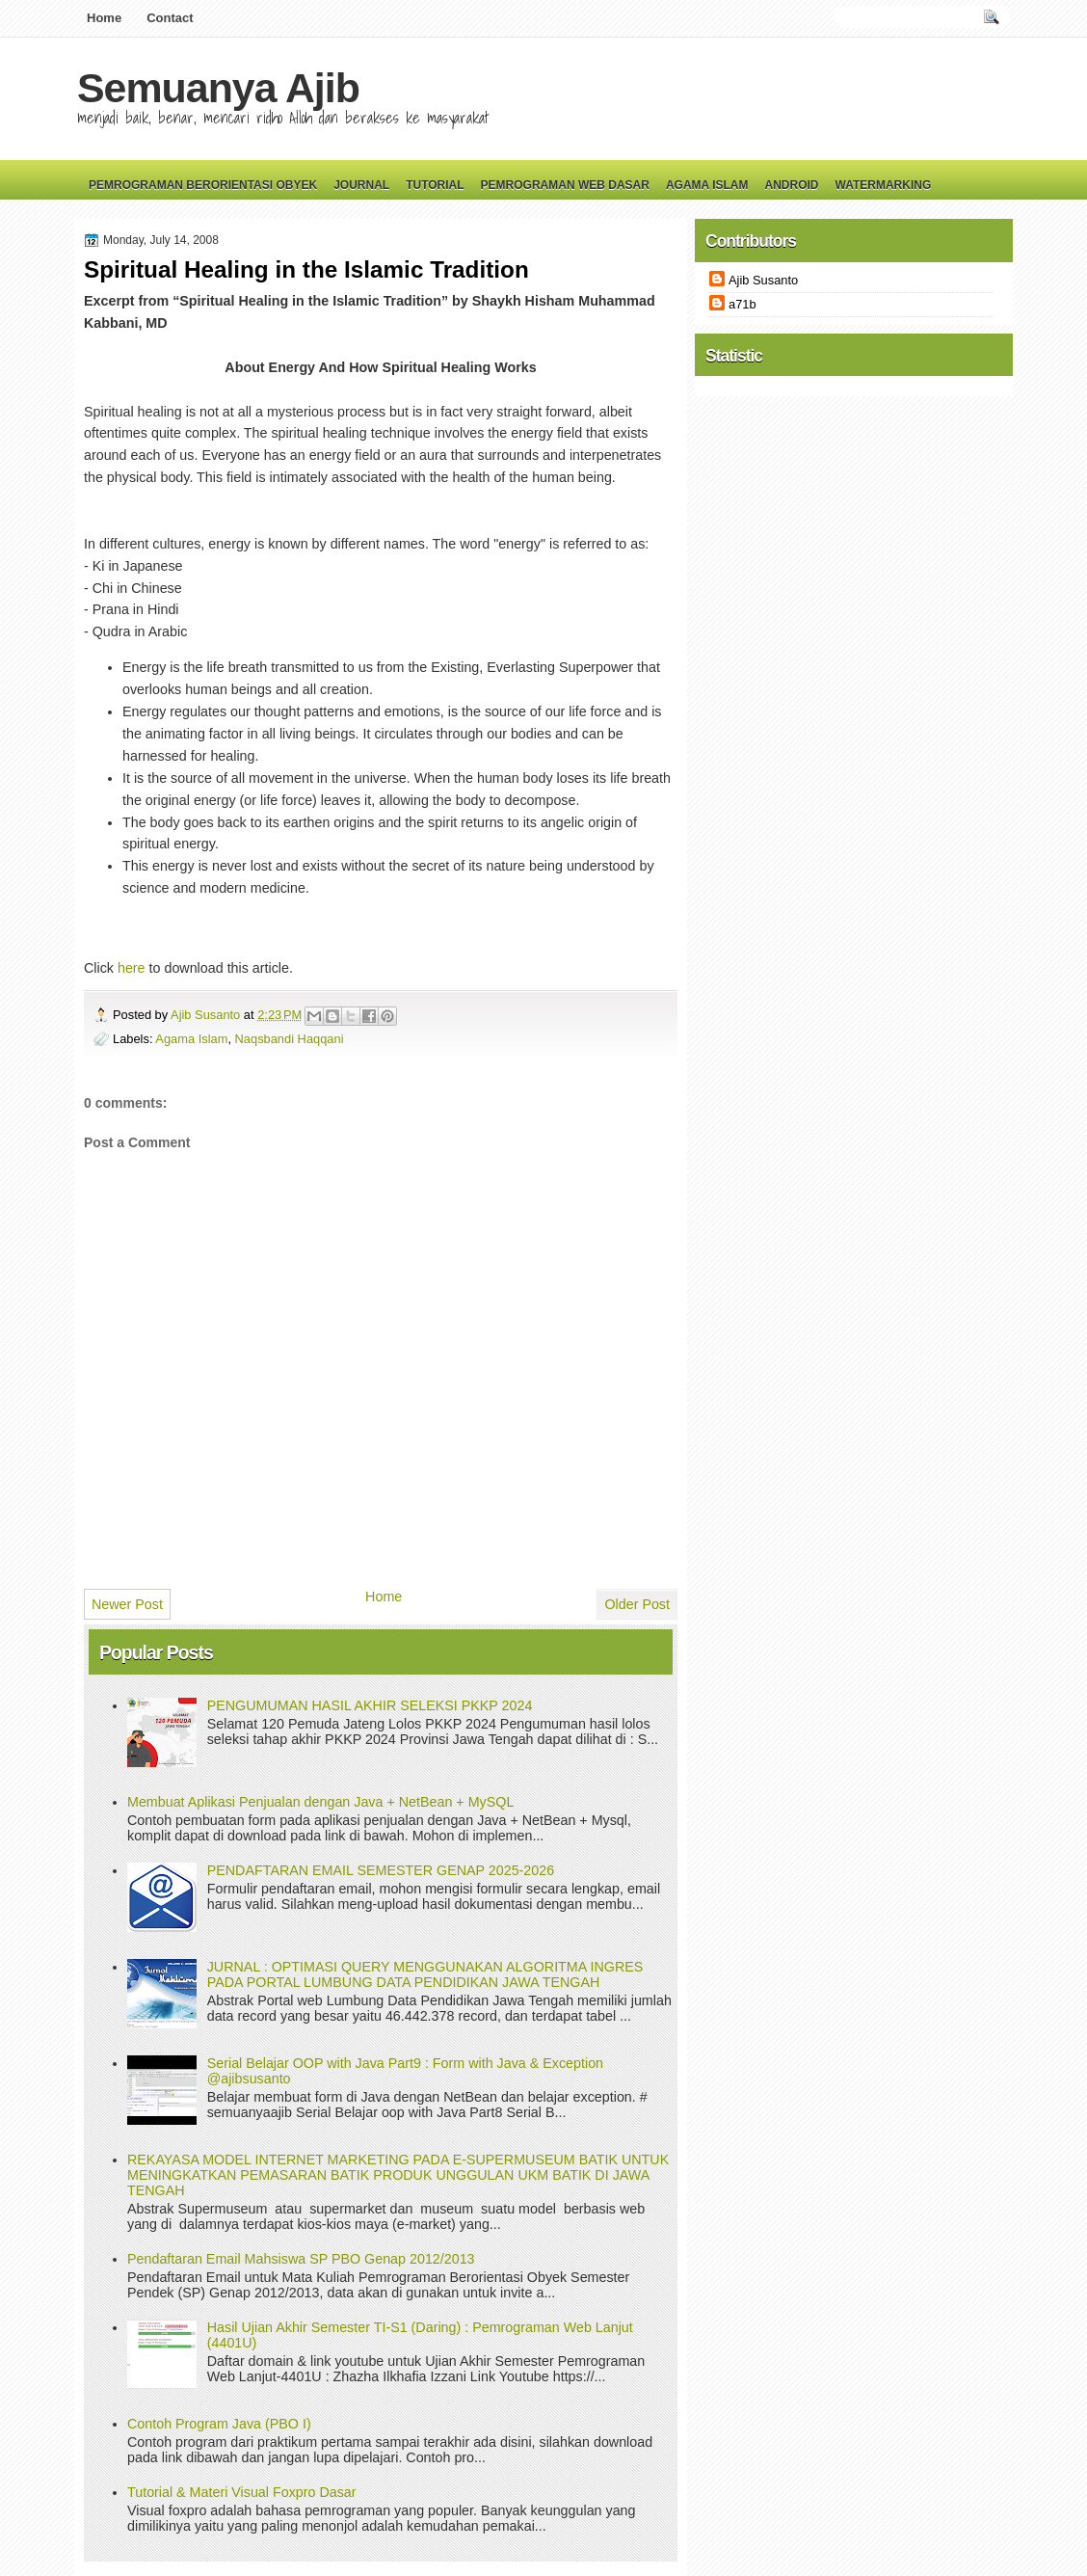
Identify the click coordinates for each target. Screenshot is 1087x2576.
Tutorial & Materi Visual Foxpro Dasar (242, 2492)
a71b (742, 304)
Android (791, 185)
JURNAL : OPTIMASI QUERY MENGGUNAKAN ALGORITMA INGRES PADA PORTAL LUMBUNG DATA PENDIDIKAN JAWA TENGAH (425, 1974)
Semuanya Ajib (218, 88)
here (132, 968)
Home (104, 18)
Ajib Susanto (207, 1014)
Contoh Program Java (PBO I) (219, 2423)
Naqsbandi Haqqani (289, 1039)
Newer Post (127, 1604)
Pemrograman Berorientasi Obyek (203, 185)
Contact (169, 18)
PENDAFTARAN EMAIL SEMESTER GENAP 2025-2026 (380, 1870)
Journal (361, 185)
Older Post (637, 1604)
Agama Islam (707, 185)
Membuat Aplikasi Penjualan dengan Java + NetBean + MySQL (320, 1802)
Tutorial (435, 185)
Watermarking (883, 185)
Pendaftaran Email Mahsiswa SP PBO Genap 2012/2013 (301, 2259)
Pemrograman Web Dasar (565, 185)
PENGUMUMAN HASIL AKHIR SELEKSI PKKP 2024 (370, 1705)
